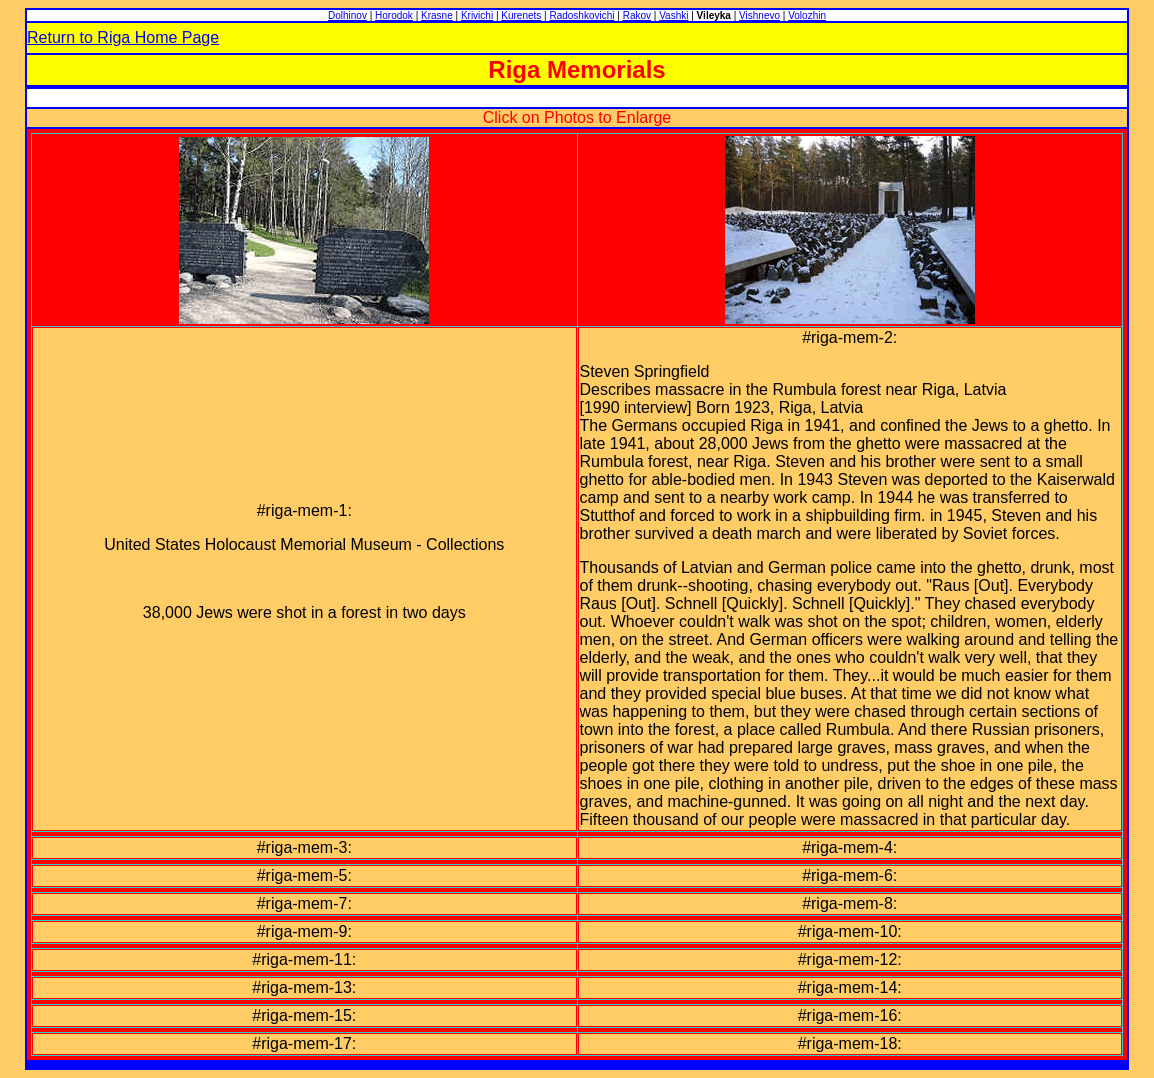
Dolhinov (347, 15)
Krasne (437, 15)
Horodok (394, 15)
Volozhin (807, 15)
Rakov (637, 15)
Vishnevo (759, 15)
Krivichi (477, 15)
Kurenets (521, 15)
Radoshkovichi (581, 15)
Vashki (673, 15)
